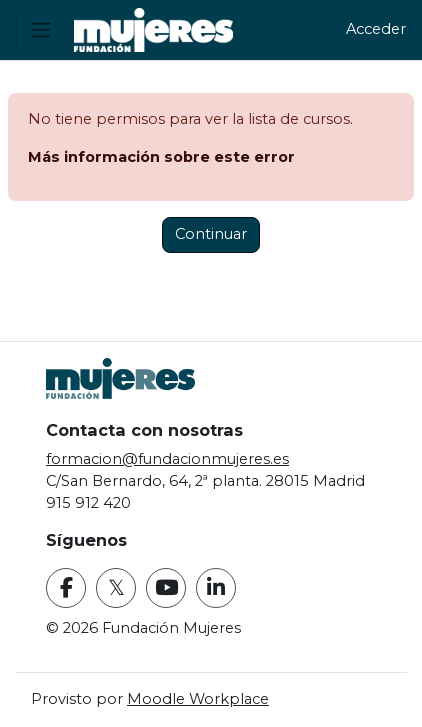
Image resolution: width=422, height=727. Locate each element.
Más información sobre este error (161, 157)
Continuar (211, 234)
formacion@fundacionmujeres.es (167, 459)
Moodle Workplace (198, 699)
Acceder (376, 29)
